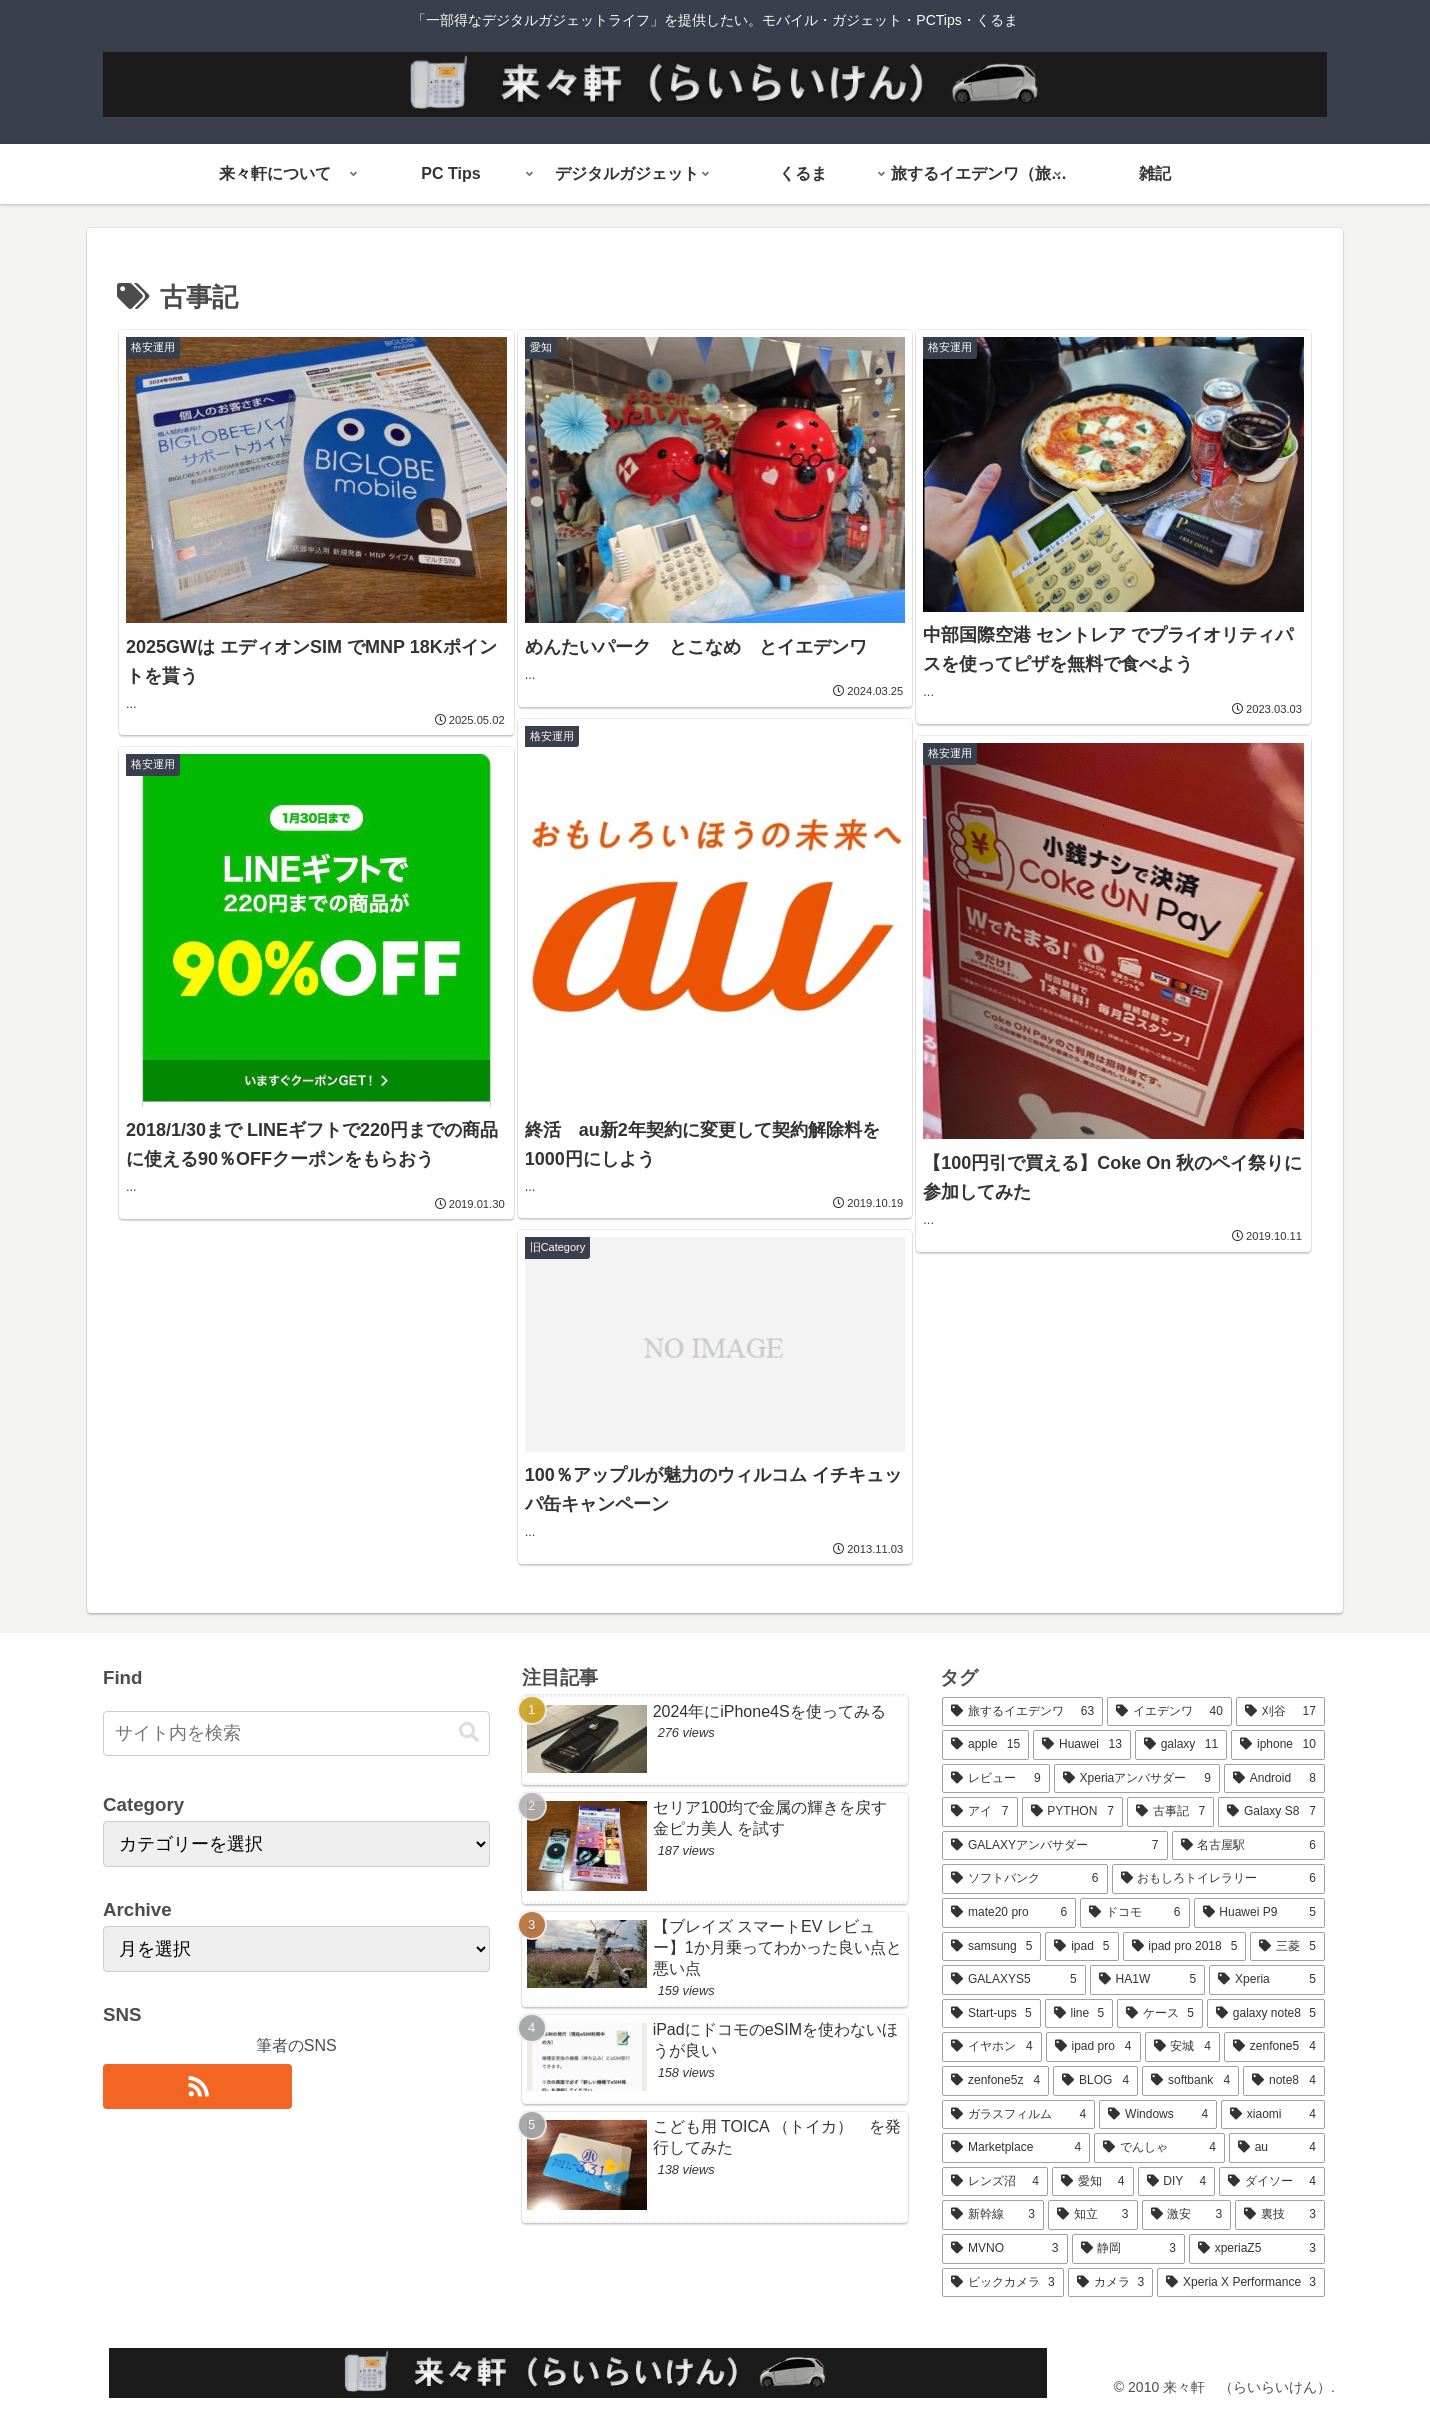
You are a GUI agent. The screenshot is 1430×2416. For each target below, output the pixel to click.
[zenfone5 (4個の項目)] (1274, 2047)
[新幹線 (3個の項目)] (993, 2215)
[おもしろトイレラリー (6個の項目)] (1218, 1879)
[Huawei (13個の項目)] (1082, 1745)
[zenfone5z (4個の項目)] (995, 2081)
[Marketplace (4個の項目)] (1016, 2148)
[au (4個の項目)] (1277, 2148)
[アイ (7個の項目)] (979, 1812)
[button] (469, 1732)
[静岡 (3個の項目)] (1128, 2249)
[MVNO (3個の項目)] (1004, 2249)
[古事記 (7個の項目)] (1170, 1812)
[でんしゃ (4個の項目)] (1159, 2148)
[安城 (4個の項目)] (1182, 2047)
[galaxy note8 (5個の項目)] (1266, 2014)
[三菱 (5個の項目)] (1287, 1947)
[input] (296, 1733)
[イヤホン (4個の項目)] (991, 2047)
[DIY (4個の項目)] (1177, 2182)
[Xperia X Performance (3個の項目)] (1241, 2283)
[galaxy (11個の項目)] (1181, 1745)
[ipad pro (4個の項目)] (1093, 2047)
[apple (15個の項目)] (985, 1745)
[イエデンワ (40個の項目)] (1169, 1712)
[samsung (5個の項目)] (991, 1947)
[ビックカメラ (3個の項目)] (1003, 2283)
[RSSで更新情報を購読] (197, 2086)
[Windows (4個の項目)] (1158, 2115)
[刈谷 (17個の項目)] (1280, 1712)
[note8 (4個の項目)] (1284, 2081)
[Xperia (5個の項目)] (1267, 1980)
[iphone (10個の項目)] (1278, 1745)
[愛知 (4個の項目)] (1093, 2182)
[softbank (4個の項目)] (1190, 2081)
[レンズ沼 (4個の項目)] (995, 2182)
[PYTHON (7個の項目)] (1072, 1812)
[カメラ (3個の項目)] (1111, 2283)
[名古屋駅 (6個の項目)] (1248, 1846)
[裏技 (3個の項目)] (1280, 2215)
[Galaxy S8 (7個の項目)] (1271, 1812)
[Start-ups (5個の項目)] (991, 2014)
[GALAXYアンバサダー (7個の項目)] (1054, 1846)
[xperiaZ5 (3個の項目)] (1257, 2249)
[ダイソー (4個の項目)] (1272, 2182)
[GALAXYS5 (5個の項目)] (1014, 1980)
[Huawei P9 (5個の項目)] (1259, 1913)
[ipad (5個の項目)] (1081, 1947)
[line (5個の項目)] (1079, 2014)
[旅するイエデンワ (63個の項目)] (1022, 1712)
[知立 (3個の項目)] (1093, 2215)
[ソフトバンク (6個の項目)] (1024, 1879)
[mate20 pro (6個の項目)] (1009, 1913)
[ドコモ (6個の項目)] (1134, 1913)
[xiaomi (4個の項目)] (1273, 2115)
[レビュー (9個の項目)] (996, 1779)
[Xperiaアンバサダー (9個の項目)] (1137, 1779)
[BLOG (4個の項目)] (1095, 2081)
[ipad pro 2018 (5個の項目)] (1185, 1947)
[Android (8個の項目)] (1274, 1779)
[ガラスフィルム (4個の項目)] (1018, 2115)
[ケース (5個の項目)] (1160, 2014)
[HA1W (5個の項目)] (1148, 1980)
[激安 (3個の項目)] (1187, 2215)
